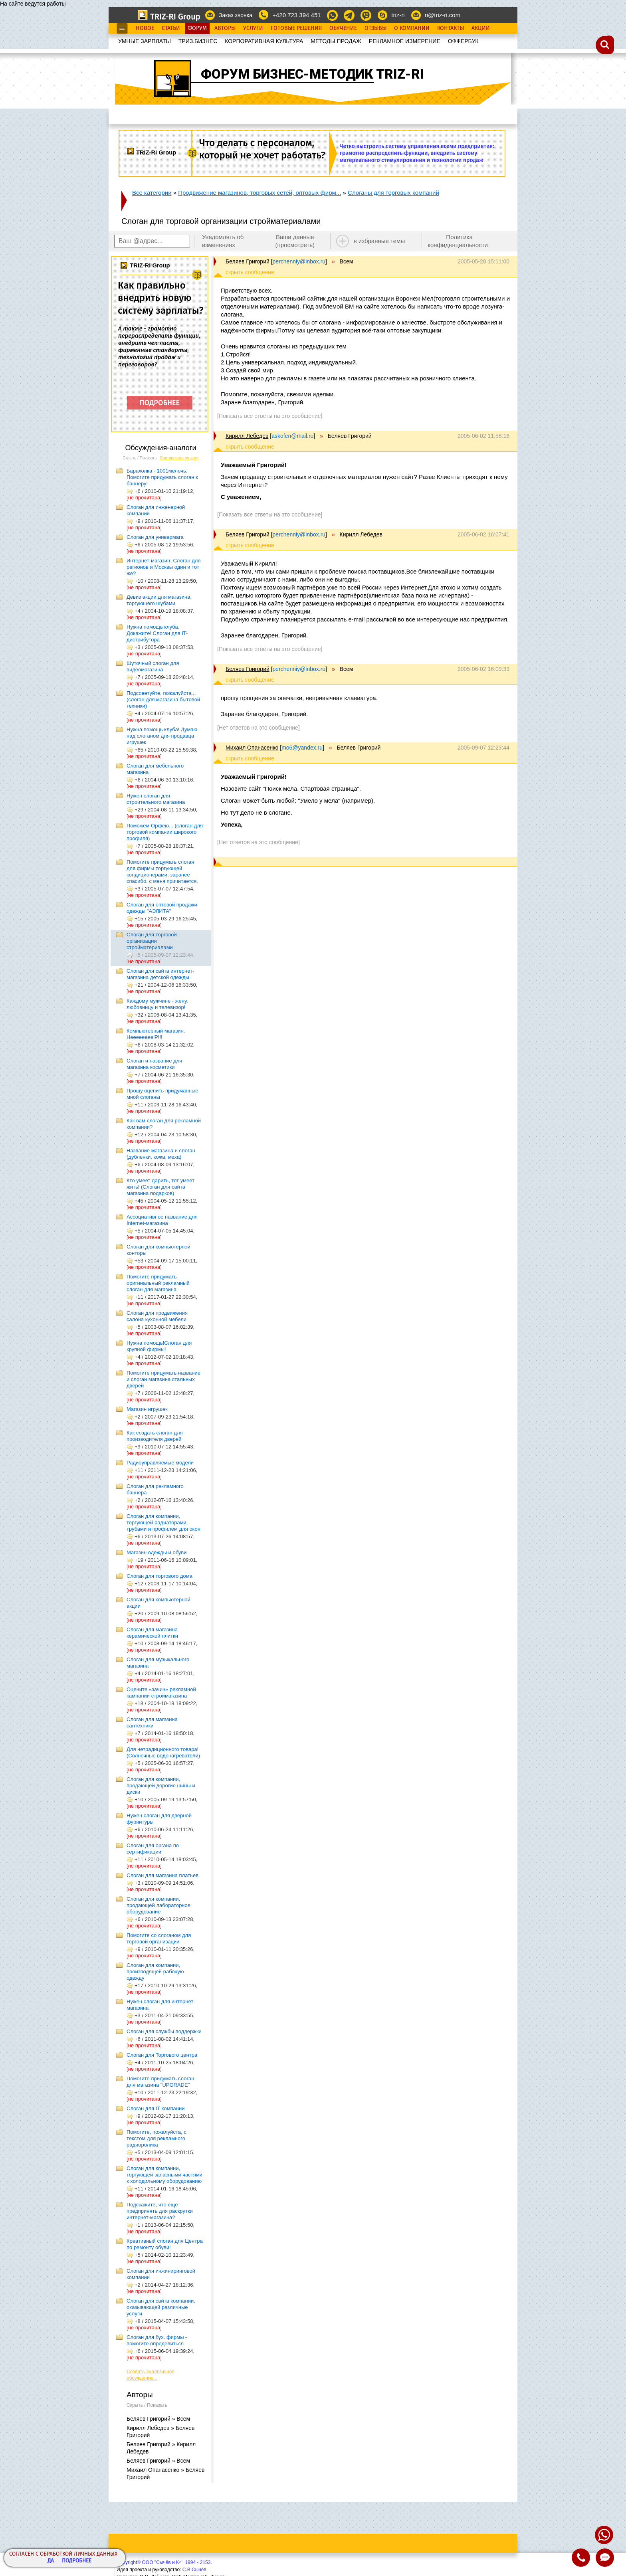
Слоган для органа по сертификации (153, 1848)
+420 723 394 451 (296, 15)
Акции (480, 28)
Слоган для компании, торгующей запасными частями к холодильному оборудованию (164, 2174)
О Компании (412, 28)
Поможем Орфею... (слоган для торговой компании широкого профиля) (165, 832)
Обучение (343, 28)
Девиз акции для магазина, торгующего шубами (159, 600)
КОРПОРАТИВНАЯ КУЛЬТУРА (264, 41)
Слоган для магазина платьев (162, 1875)
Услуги (253, 28)
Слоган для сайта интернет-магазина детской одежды (160, 974)
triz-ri (397, 15)
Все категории (152, 192)
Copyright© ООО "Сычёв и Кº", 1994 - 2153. (164, 2562)
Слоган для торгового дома (159, 1576)
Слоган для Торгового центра (162, 2055)
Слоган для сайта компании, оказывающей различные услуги (161, 2307)
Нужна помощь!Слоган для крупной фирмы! (159, 1346)
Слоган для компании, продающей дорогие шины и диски (161, 1785)
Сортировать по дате (179, 458)
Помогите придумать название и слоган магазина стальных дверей (163, 1379)
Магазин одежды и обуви (157, 1552)
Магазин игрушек (147, 1409)
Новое (145, 28)
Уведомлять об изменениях (223, 240)
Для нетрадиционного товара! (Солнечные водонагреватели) (163, 1752)
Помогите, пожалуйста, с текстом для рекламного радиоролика (156, 2138)
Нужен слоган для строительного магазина (156, 799)
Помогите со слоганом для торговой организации (159, 1938)
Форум (197, 28)
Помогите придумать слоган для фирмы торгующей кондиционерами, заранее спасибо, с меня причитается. (162, 871)
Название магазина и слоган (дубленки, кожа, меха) (161, 1154)
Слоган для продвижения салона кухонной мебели (157, 1316)
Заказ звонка (235, 15)
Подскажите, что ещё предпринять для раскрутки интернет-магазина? (160, 2211)
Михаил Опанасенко (252, 747)
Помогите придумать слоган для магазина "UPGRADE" (160, 2081)
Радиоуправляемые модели (160, 1463)
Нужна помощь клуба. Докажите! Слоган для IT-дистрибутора (157, 633)
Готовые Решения (296, 28)
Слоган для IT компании (156, 2108)
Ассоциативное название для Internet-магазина (162, 1220)
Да (51, 2561)
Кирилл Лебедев (247, 436)
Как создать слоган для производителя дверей (155, 1436)
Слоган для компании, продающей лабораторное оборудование (158, 1905)
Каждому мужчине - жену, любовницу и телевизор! (157, 1004)
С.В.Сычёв (194, 2569)
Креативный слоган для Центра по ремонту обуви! (165, 2244)
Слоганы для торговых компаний (393, 192)
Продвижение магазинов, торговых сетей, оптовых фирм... (259, 192)
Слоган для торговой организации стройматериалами (152, 941)
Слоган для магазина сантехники (152, 1722)
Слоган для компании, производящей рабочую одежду (155, 1971)
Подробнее (76, 2561)
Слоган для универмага (155, 537)
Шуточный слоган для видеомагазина (153, 666)
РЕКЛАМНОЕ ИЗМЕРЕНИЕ (404, 41)
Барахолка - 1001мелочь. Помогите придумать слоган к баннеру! (162, 477)
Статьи (171, 28)
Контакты (450, 28)
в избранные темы (379, 240)
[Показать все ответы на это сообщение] (269, 416)
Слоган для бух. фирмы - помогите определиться (157, 2340)
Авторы (225, 28)
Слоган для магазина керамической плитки (152, 1632)
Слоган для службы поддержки (164, 2031)
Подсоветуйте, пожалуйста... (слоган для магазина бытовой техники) (163, 699)
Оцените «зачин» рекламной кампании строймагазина (161, 1692)
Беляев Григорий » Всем (158, 2419)
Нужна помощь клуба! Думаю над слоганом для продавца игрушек (162, 735)
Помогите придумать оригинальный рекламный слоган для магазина (158, 1283)
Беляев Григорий (247, 261)
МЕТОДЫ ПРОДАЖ (336, 41)
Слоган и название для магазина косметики (154, 1064)
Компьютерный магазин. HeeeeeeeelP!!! (156, 1034)
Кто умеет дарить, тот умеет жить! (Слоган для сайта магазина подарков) (160, 1186)
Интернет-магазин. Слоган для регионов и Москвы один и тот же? (163, 567)
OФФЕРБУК (463, 41)
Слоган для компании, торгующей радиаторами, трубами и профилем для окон (163, 1522)
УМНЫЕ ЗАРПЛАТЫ (144, 41)
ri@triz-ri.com (442, 15)
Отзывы (375, 28)
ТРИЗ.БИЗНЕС (198, 41)
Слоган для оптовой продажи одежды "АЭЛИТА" (162, 908)
